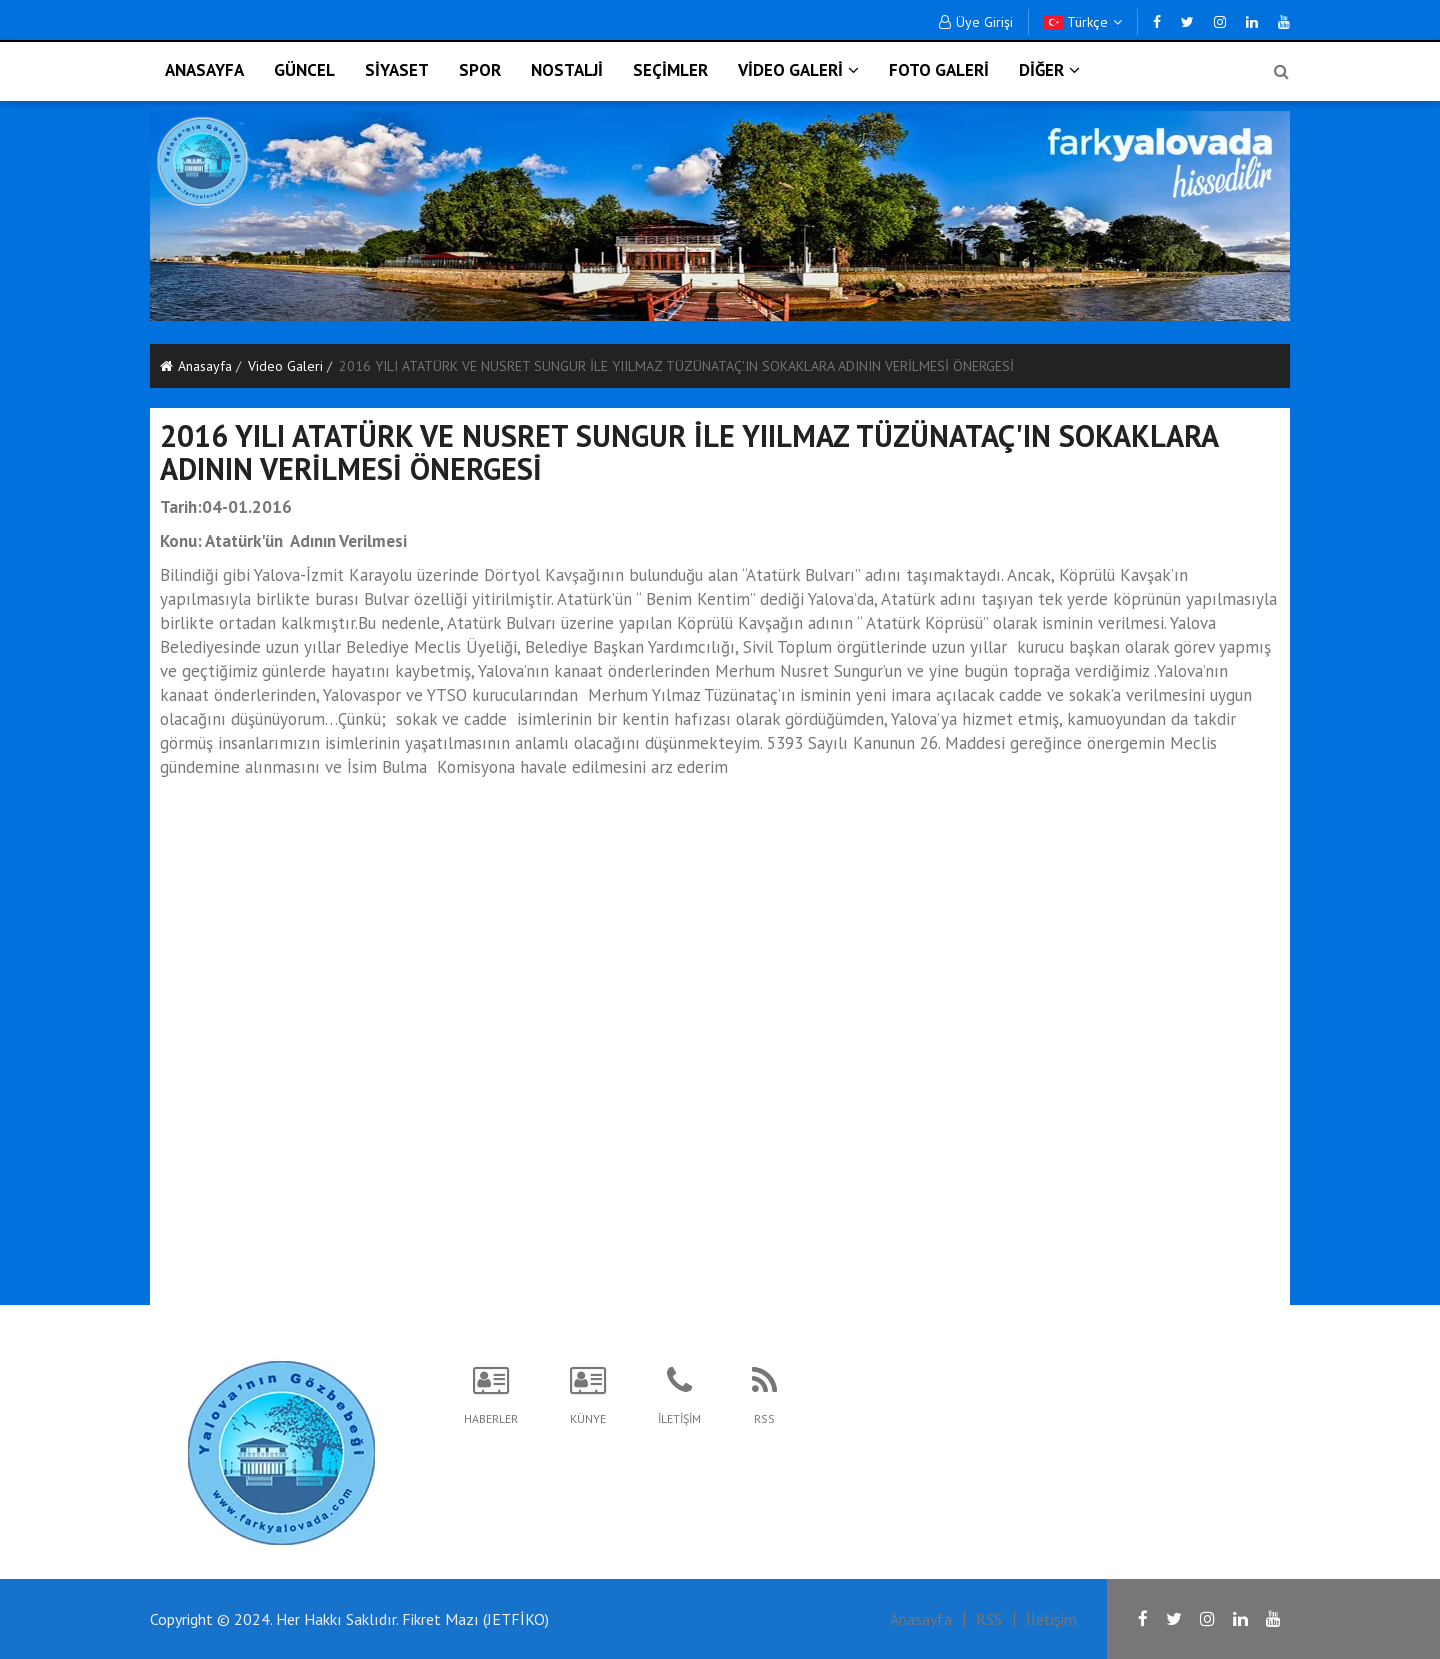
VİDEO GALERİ (798, 70)
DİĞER (1049, 70)
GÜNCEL (304, 70)
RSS (989, 1619)
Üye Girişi (976, 22)
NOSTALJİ (567, 70)
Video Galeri (285, 366)
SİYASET (397, 70)
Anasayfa (196, 366)
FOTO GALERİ (939, 70)
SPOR (480, 70)
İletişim (1051, 1619)
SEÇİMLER (670, 70)
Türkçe (1083, 22)
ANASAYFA (204, 70)
